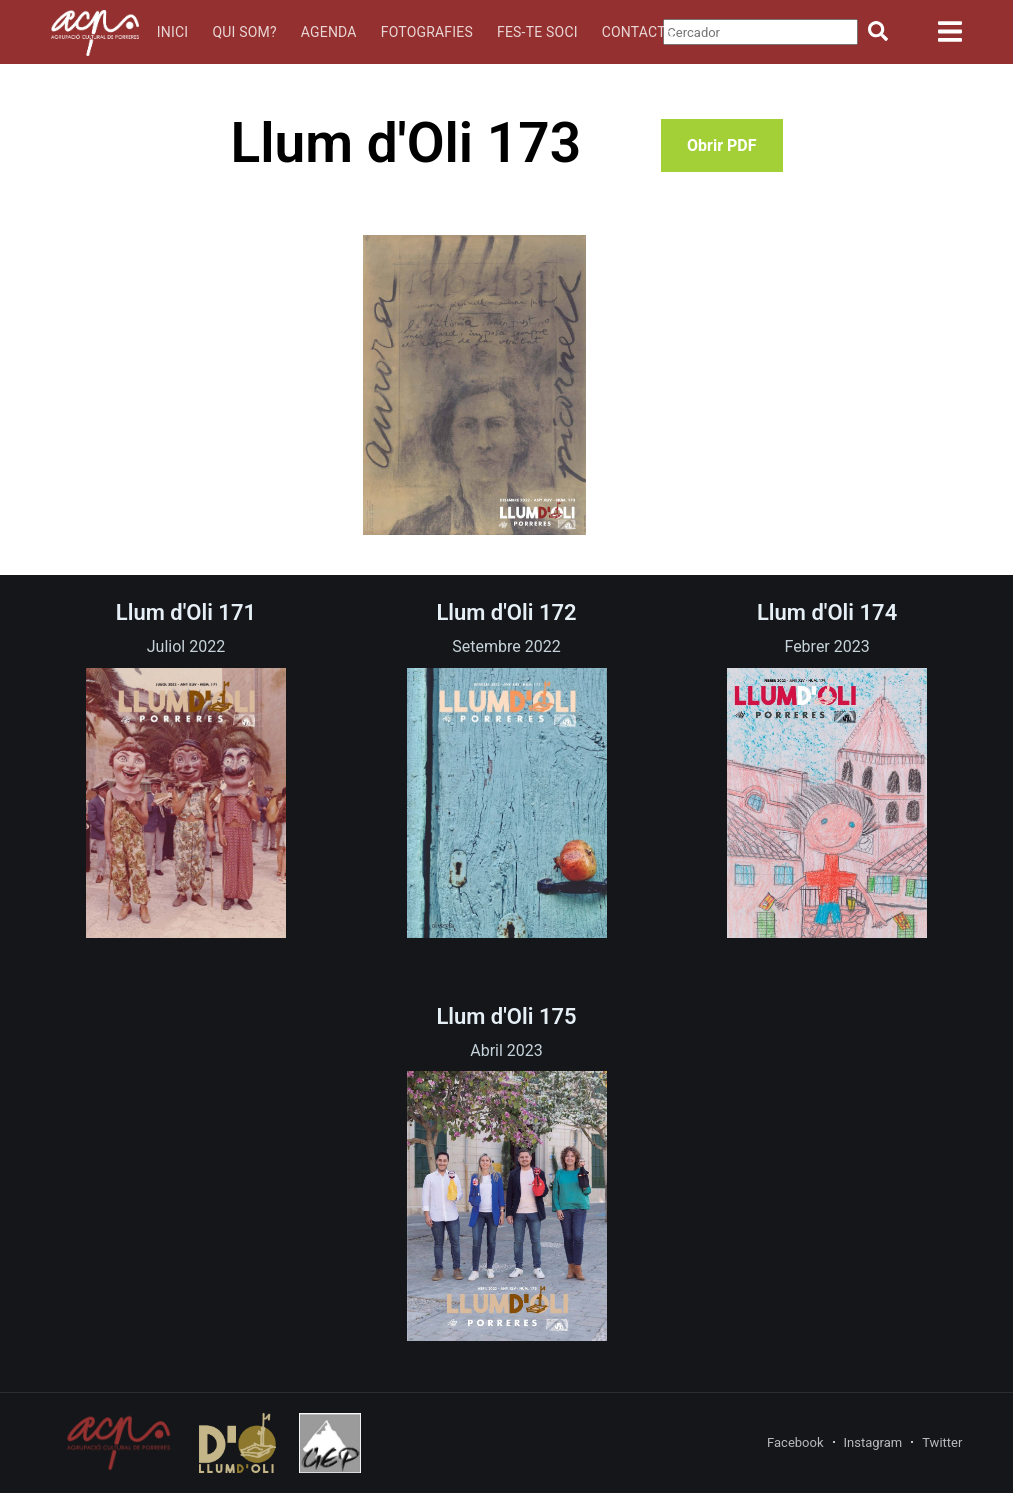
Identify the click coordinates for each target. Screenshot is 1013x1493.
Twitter (942, 1442)
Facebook (795, 1442)
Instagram (873, 1442)
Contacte (638, 32)
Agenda (329, 32)
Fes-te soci (537, 32)
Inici (173, 32)
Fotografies (427, 32)
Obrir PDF (721, 145)
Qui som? (244, 32)
